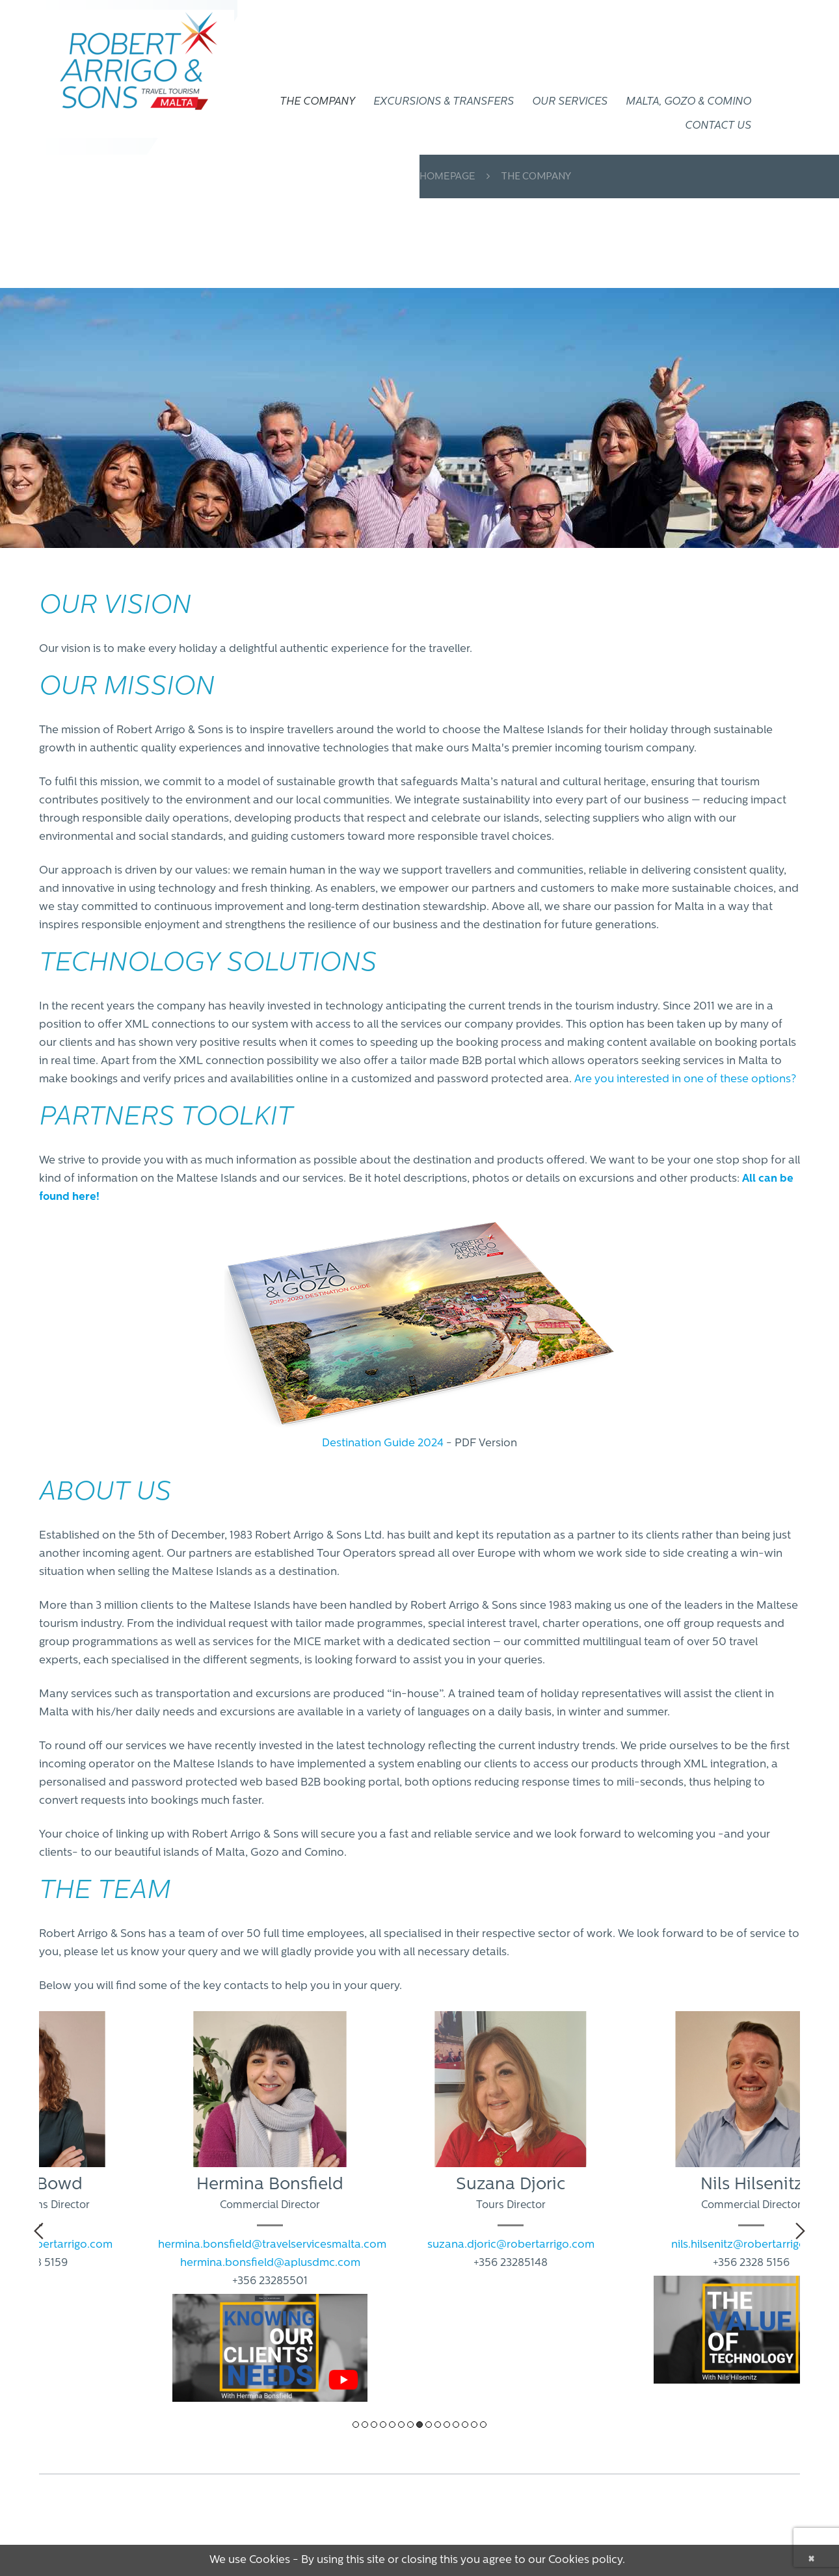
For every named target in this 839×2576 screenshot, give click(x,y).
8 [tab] (419, 2424)
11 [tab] (447, 2424)
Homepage (447, 177)
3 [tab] (374, 2424)
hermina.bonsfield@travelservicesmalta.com (272, 2244)
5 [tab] (392, 2424)
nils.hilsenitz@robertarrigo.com (751, 2244)
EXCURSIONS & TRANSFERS (443, 102)
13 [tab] (465, 2424)
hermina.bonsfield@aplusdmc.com (270, 2263)
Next (800, 2230)
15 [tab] (483, 2424)
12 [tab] (456, 2424)
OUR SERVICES (569, 102)
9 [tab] (428, 2424)
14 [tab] (474, 2424)
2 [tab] (365, 2424)
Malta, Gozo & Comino (688, 102)
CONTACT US (718, 126)
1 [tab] (356, 2424)
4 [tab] (383, 2424)
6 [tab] (401, 2424)
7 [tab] (410, 2424)
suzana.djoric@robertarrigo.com (510, 2244)
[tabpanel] (270, 2213)
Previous (39, 2230)
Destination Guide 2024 (383, 1443)
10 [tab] (437, 2424)
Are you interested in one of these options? (685, 1079)
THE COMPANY (317, 102)
